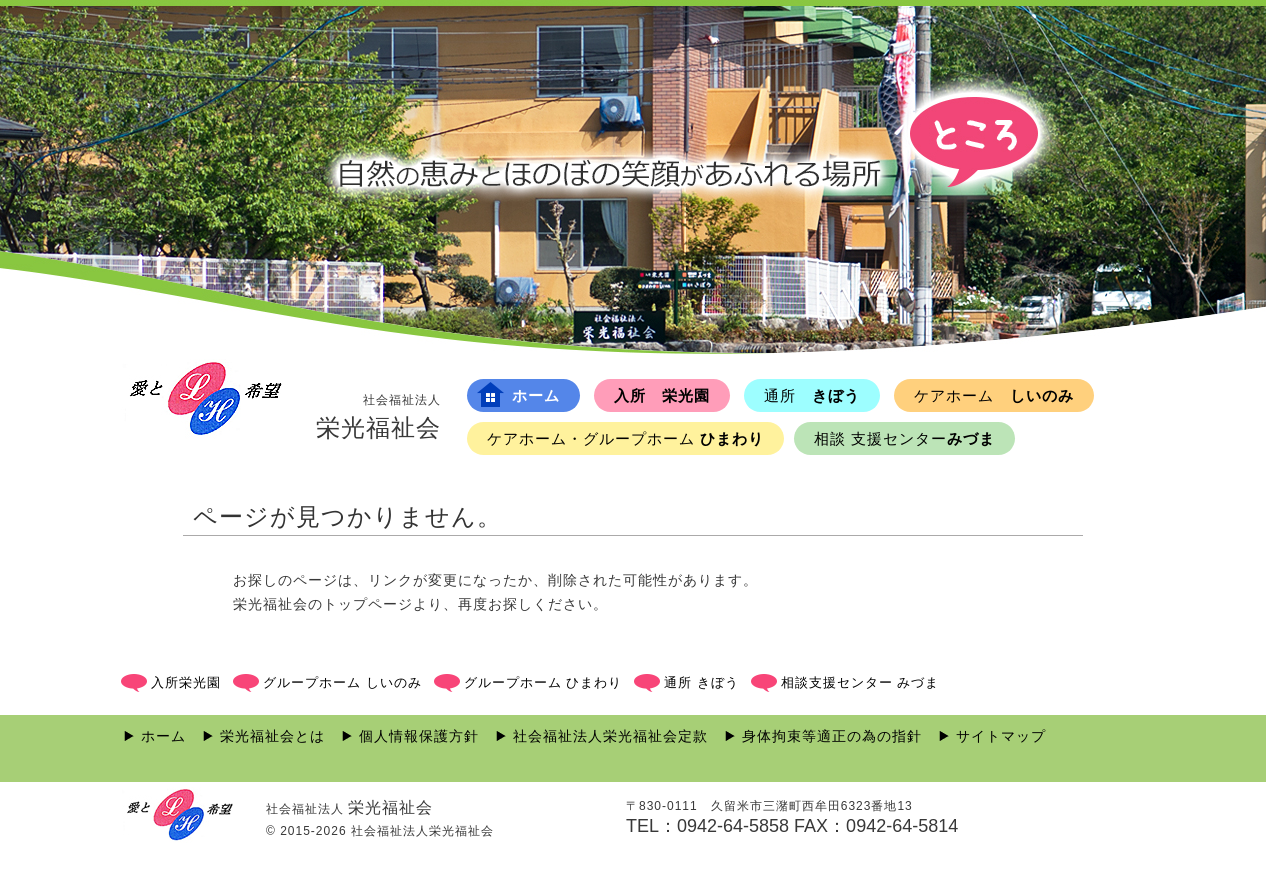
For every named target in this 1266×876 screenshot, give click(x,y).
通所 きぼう (701, 682)
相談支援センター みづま (860, 682)
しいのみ (994, 395)
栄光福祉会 (378, 416)
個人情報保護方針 (419, 736)
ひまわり (625, 438)
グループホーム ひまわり (543, 682)
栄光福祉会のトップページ (323, 604)
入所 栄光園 (662, 395)
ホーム (518, 394)
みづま (904, 438)
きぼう (812, 395)
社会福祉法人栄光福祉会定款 (610, 736)
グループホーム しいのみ (342, 682)
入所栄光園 (186, 682)
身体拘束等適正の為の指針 (832, 736)
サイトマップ (1001, 736)
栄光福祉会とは (272, 736)
